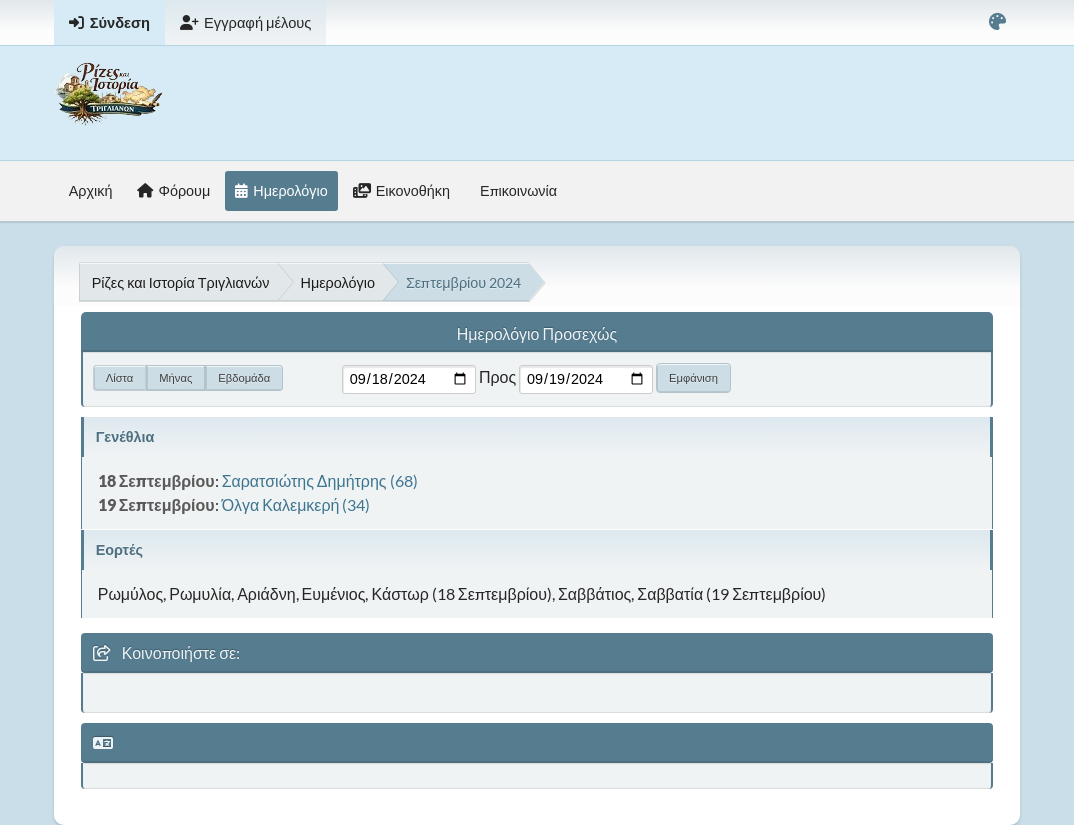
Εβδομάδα (244, 377)
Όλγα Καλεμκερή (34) (296, 504)
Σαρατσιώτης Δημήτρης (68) (320, 480)
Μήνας (175, 377)
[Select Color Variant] (997, 22)
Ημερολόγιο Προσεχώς (537, 333)
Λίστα (120, 377)
